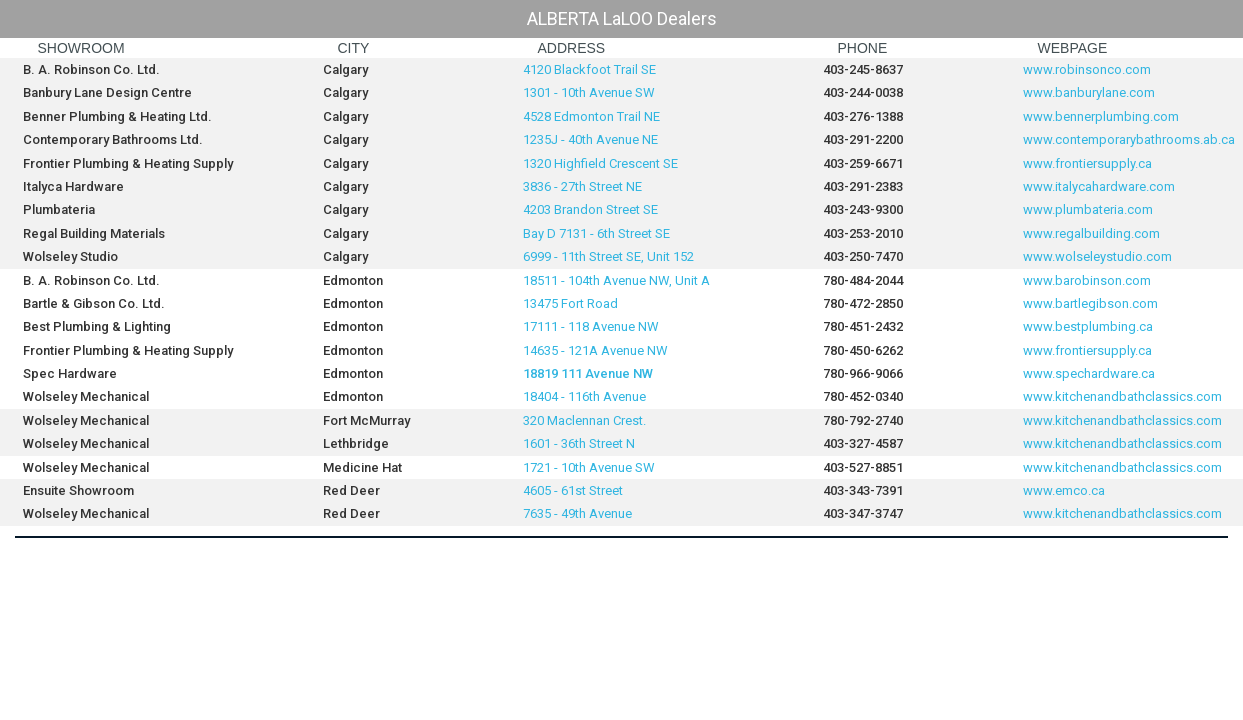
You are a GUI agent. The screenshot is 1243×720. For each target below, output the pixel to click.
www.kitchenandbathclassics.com (1122, 396)
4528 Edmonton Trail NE (591, 116)
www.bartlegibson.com (1090, 303)
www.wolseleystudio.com (1097, 256)
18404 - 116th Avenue (584, 396)
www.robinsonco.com (1087, 69)
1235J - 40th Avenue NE (590, 139)
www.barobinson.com (1087, 280)
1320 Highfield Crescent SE (600, 163)
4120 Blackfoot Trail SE (589, 69)
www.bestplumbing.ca (1088, 326)
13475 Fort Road (570, 303)
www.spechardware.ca (1089, 373)
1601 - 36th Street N (579, 443)
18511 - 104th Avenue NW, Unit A (616, 280)
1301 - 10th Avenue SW (589, 92)
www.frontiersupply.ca (1087, 163)
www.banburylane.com (1089, 92)
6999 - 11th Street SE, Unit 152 (610, 256)
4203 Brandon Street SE (590, 209)
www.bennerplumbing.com (1101, 116)
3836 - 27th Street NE (582, 186)
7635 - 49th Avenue (577, 513)
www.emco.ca (1064, 490)
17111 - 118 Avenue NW (592, 326)
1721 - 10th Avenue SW (589, 467)
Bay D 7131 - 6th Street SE (598, 233)
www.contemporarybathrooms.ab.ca (1129, 139)
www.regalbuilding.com (1091, 233)
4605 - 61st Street (573, 490)
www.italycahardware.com (1099, 186)
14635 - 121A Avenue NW (597, 350)
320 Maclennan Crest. (584, 420)
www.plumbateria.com (1088, 209)
